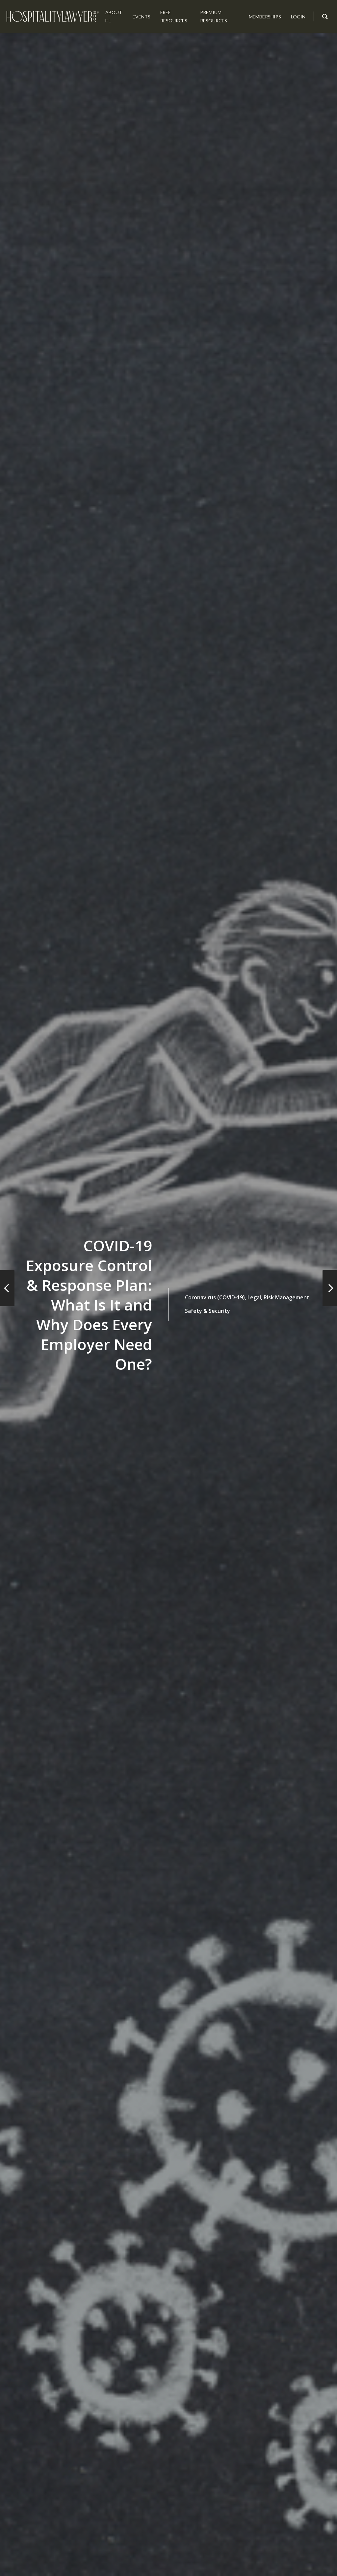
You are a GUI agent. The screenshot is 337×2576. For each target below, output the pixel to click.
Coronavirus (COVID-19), (215, 1297)
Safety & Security (207, 1310)
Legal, (254, 1297)
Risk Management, (287, 1297)
